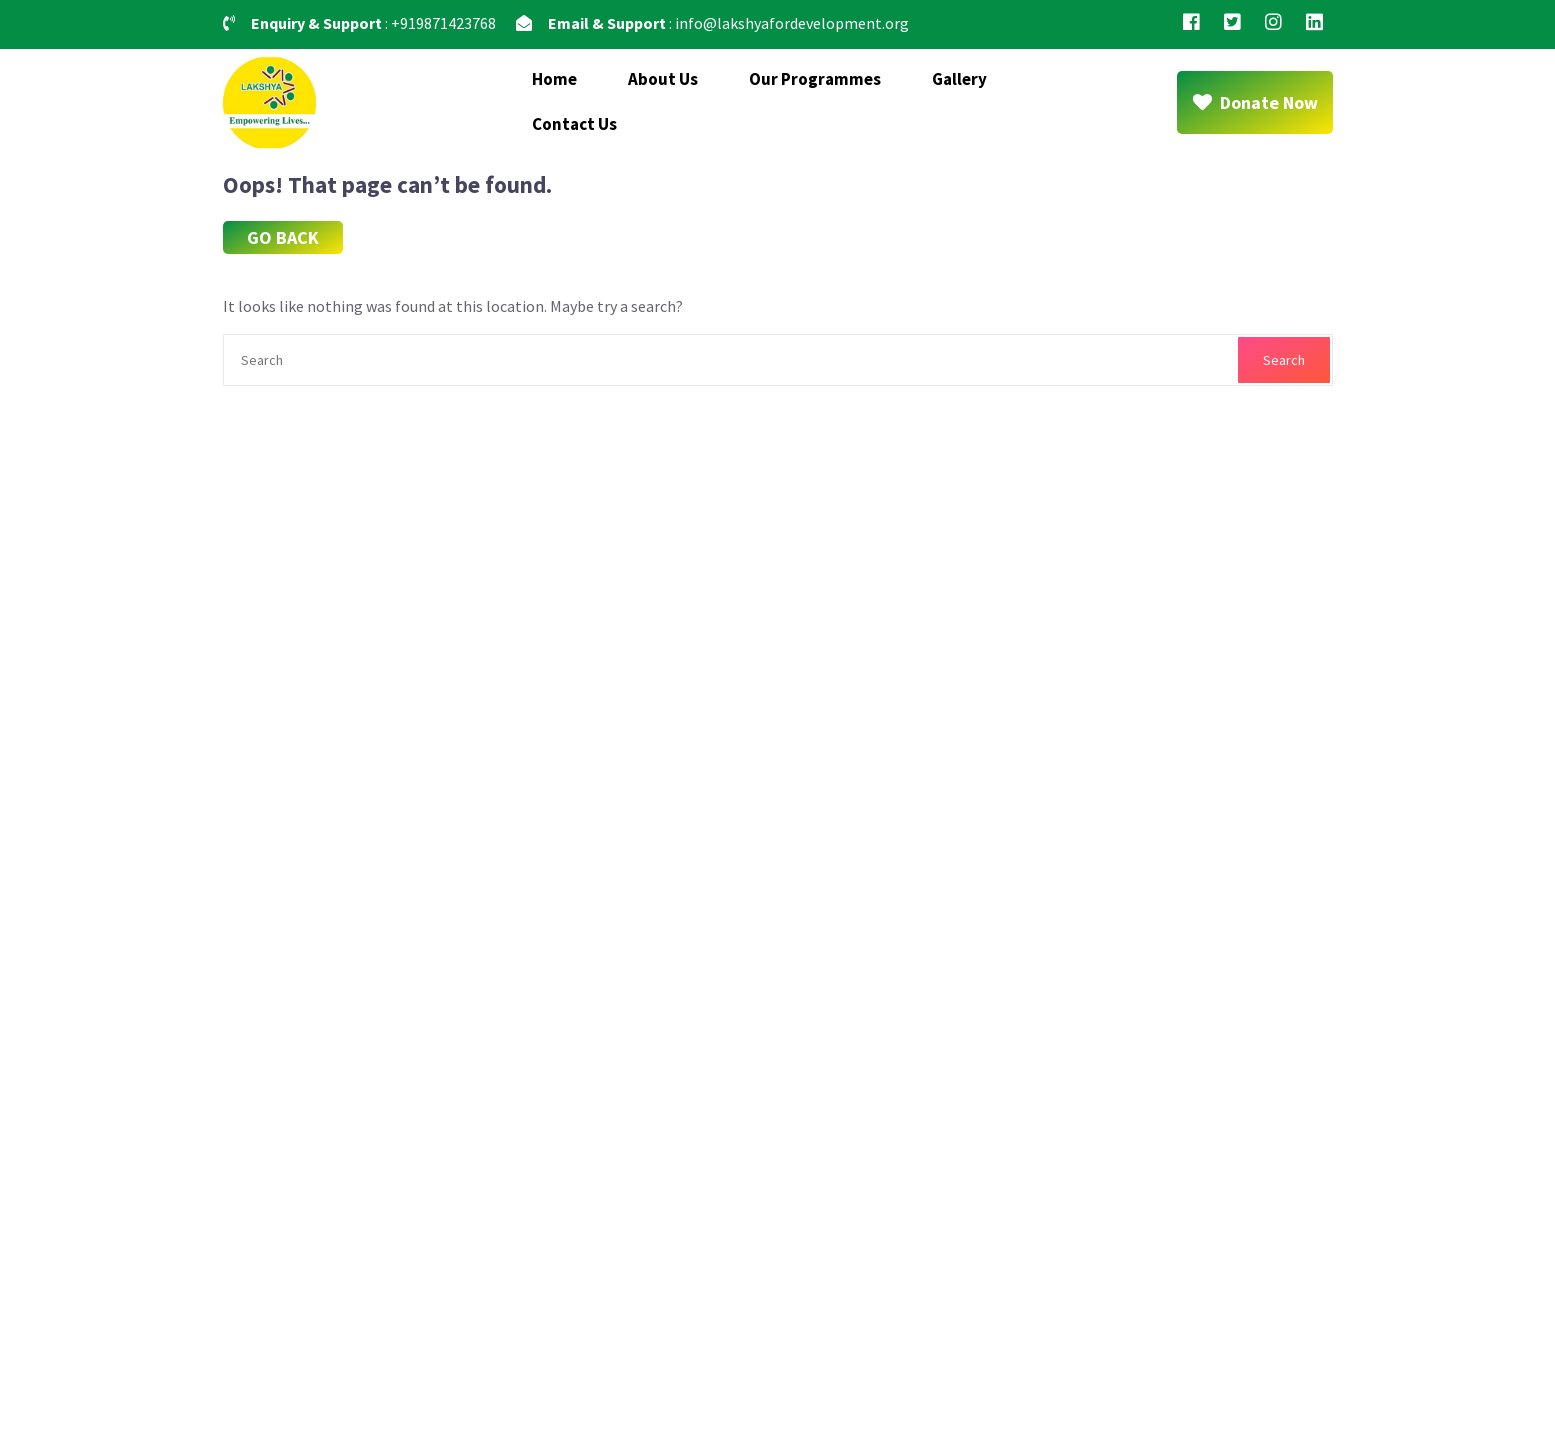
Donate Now (1255, 102)
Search (1284, 360)
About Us (663, 79)
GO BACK (283, 237)
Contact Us (574, 124)
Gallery (959, 79)
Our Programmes (815, 79)
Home (554, 79)
